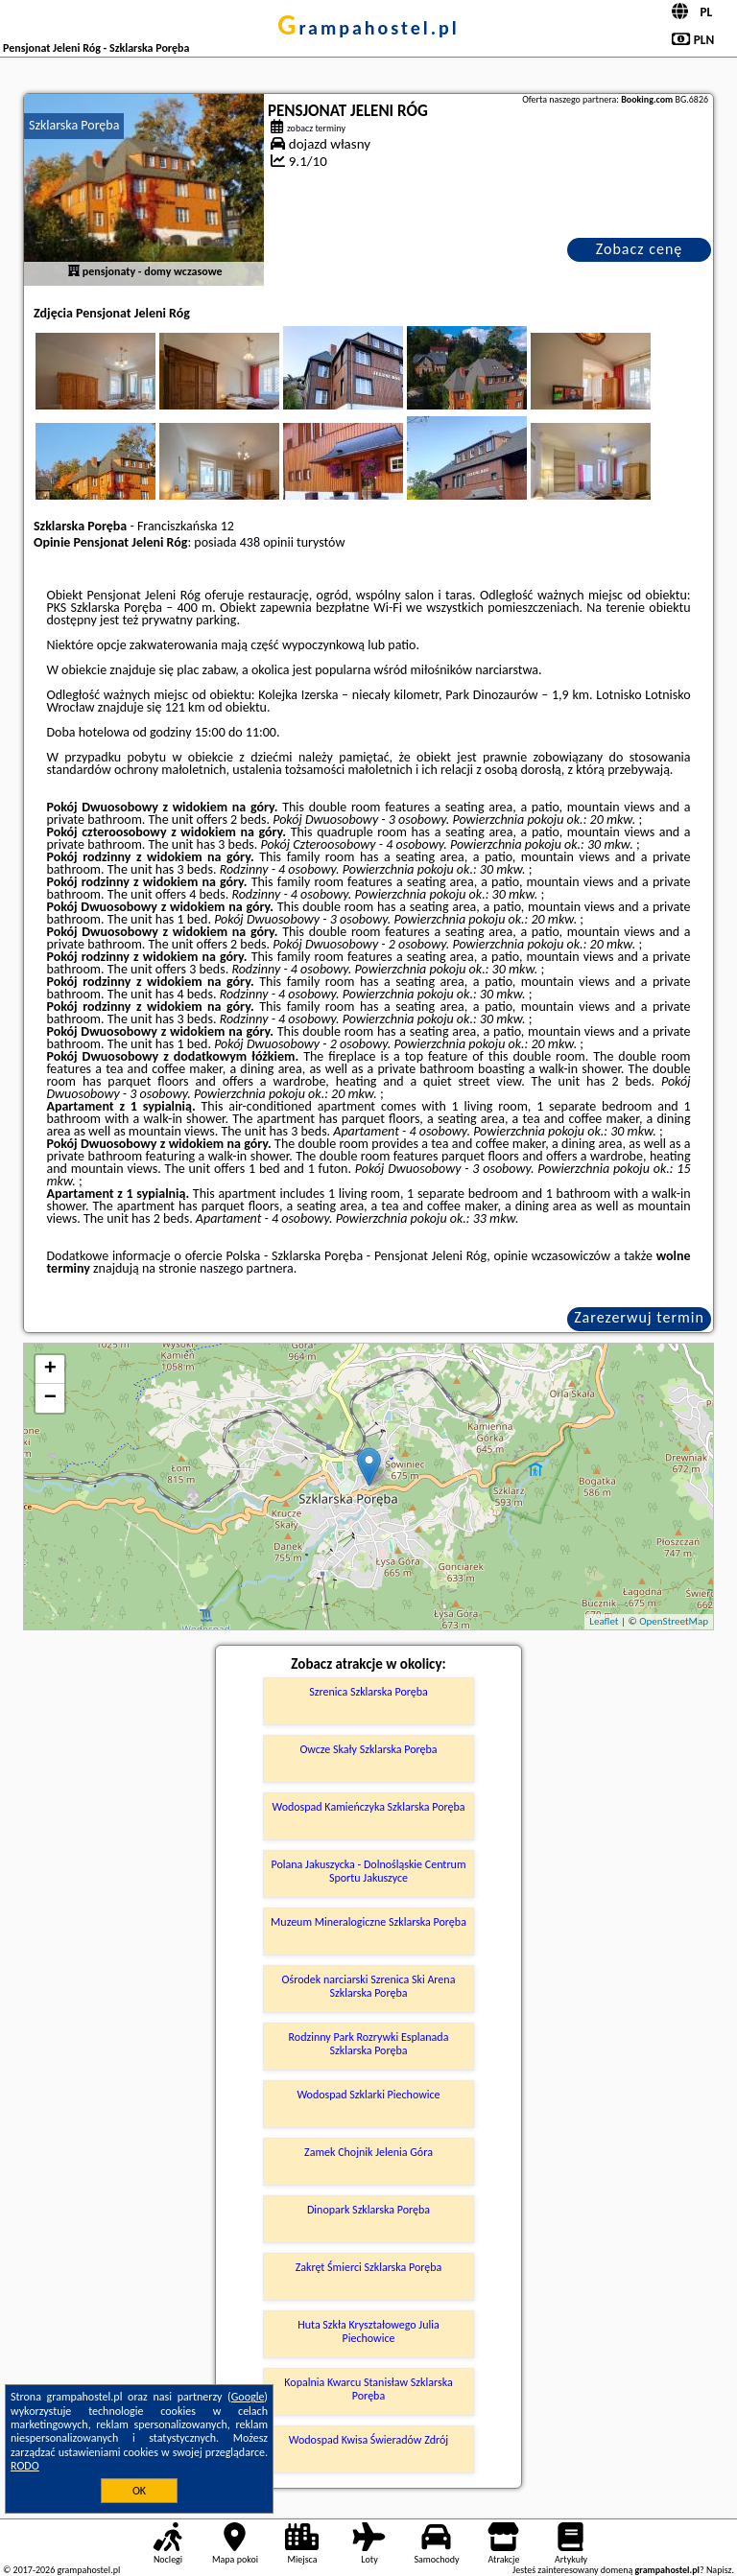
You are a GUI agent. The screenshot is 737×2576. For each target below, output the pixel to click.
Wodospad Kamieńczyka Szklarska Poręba (368, 1807)
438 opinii (267, 542)
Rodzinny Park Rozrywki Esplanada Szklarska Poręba (369, 2043)
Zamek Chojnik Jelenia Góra (368, 2152)
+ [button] (50, 1369)
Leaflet (603, 1621)
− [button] (50, 1398)
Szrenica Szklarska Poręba (368, 1691)
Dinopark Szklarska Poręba (368, 2209)
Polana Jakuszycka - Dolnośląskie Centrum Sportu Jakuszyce (369, 1871)
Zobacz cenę (639, 249)
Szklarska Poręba (74, 125)
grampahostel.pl (368, 27)
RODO (25, 2465)
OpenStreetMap (673, 1621)
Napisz (719, 2570)
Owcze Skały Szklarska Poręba (368, 1749)
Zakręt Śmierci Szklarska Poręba (369, 2267)
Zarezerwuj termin (639, 1317)
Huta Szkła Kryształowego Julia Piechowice (368, 2331)
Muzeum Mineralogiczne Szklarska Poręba (368, 1922)
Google (248, 2396)
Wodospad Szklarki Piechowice (368, 2094)
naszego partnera (247, 1268)
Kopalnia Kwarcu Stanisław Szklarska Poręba (368, 2389)
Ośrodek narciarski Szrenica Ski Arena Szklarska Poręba (369, 1986)
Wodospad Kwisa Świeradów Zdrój (368, 2440)
